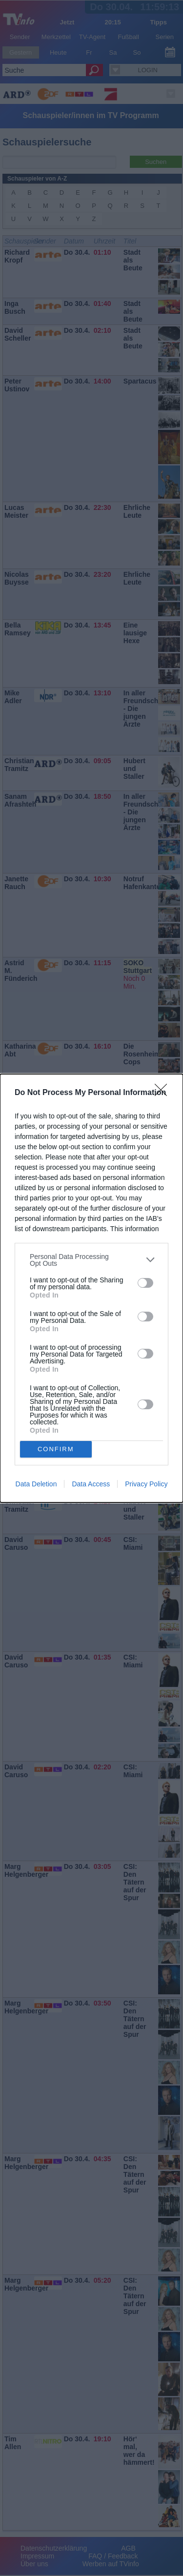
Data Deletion (36, 1484)
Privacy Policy (146, 1484)
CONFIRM (56, 1448)
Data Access (91, 1484)
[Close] (164, 1093)
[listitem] (91, 1260)
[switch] (145, 1283)
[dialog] (91, 1288)
